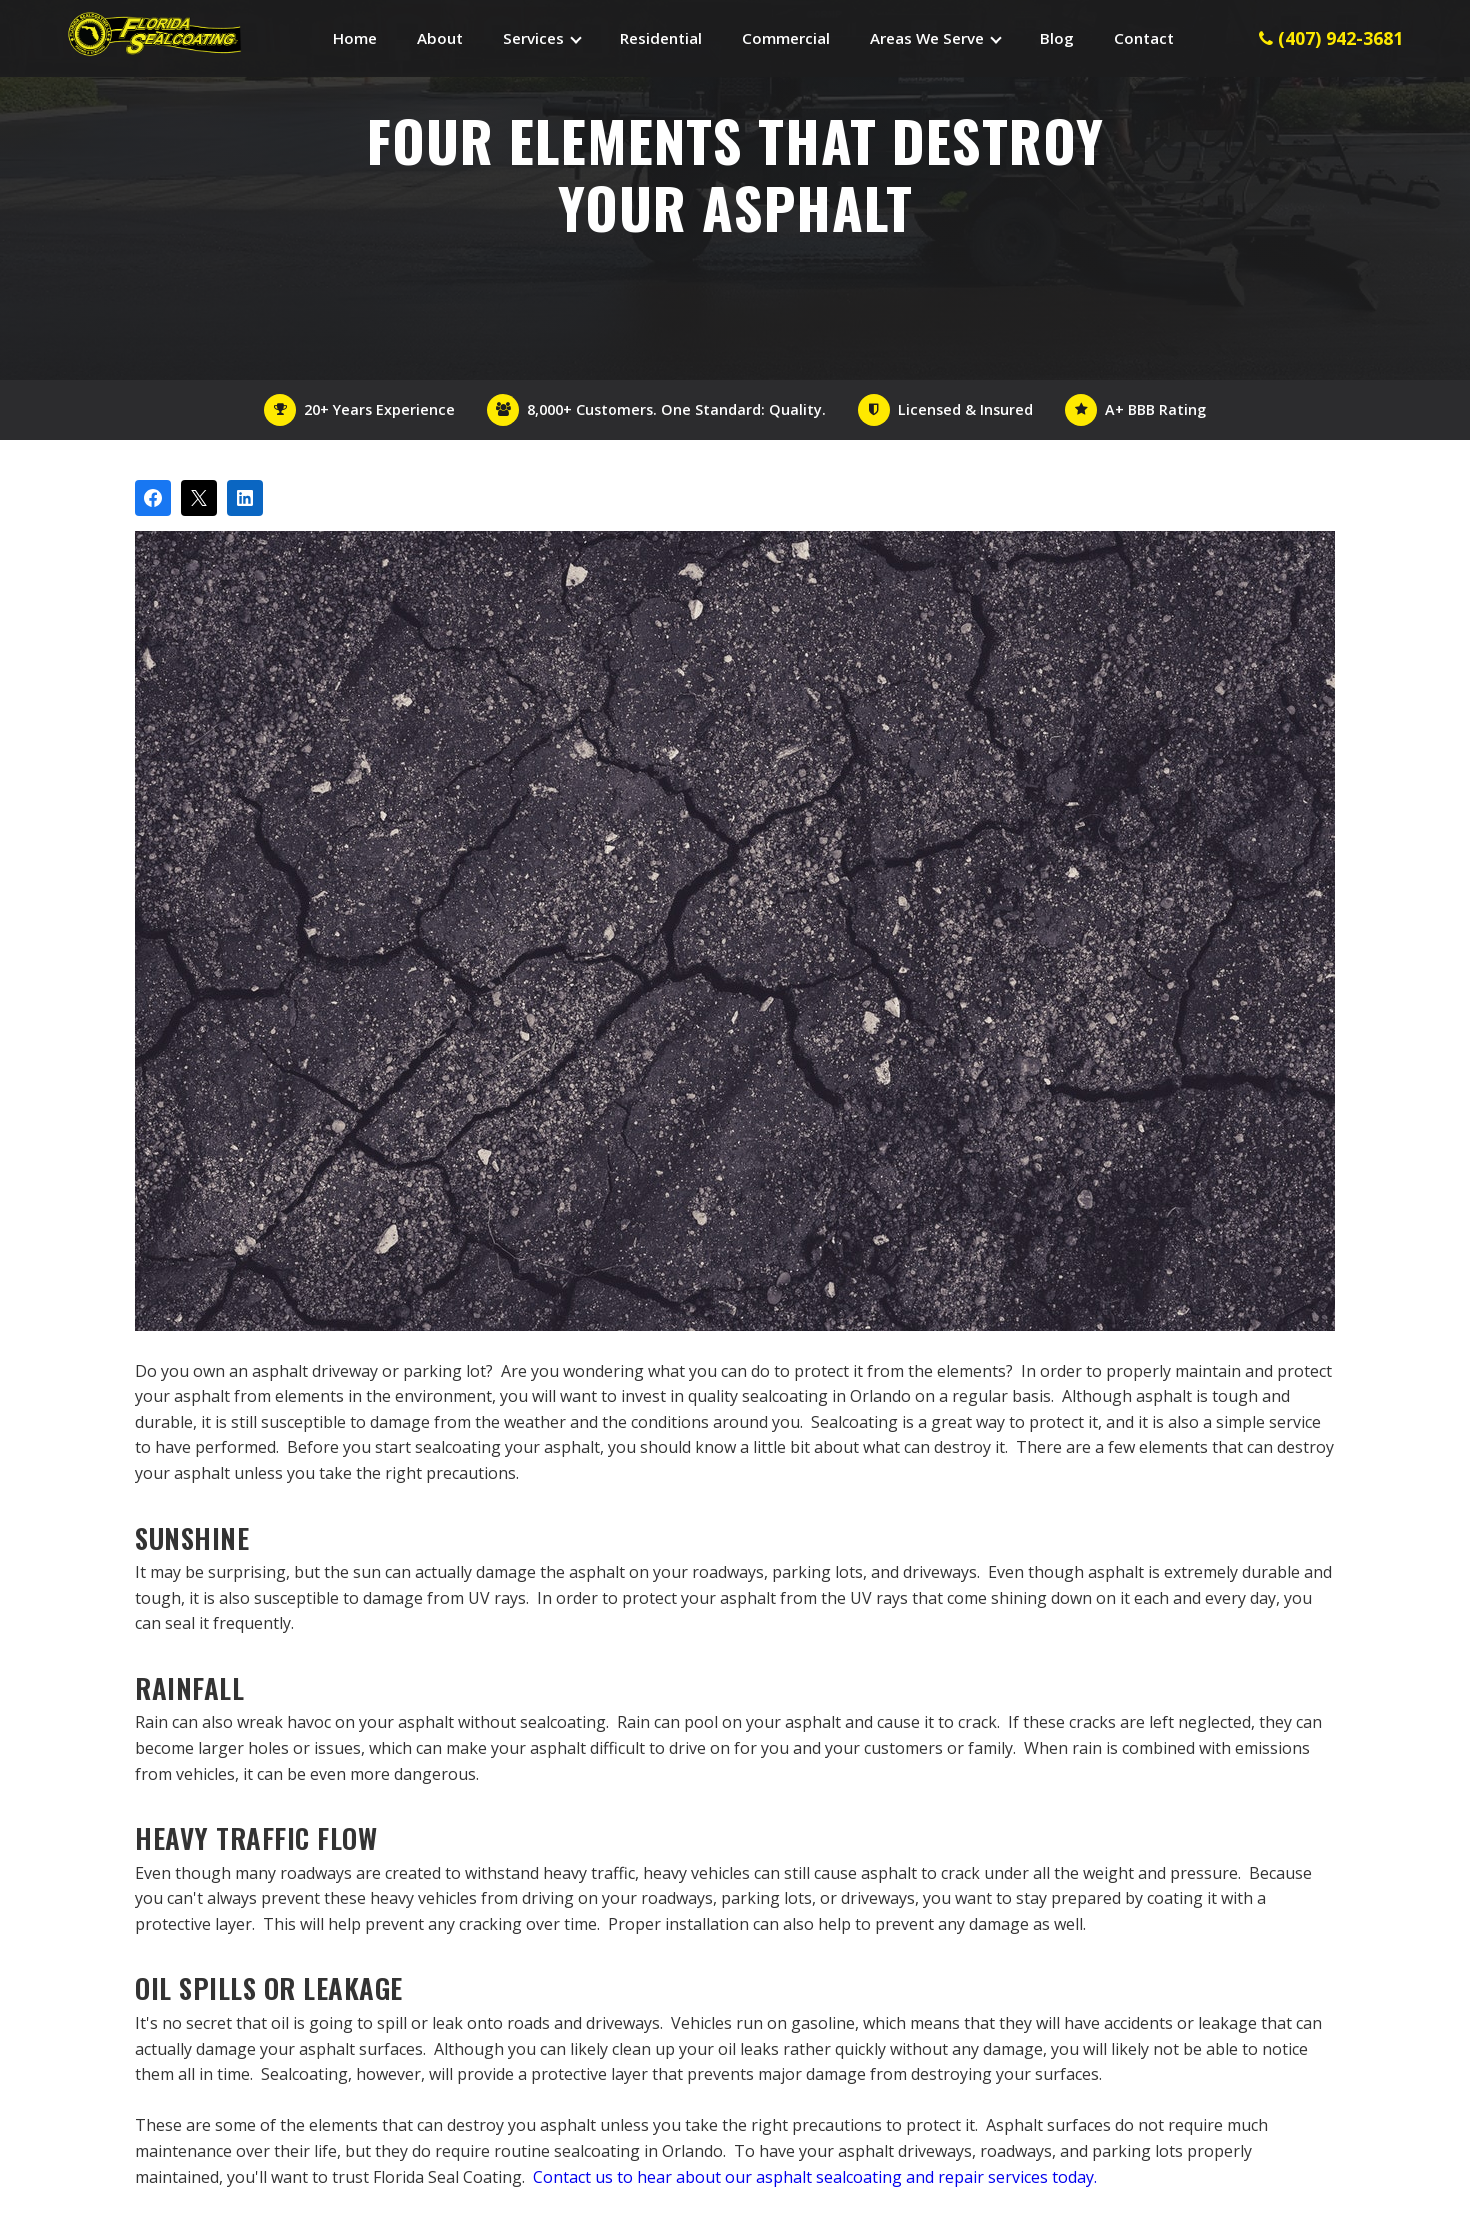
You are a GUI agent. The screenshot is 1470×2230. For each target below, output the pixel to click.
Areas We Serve (927, 38)
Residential (661, 38)
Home (355, 38)
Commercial (786, 38)
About (440, 38)
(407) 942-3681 (1331, 38)
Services (533, 38)
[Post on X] (199, 498)
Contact (1144, 38)
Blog (1057, 38)
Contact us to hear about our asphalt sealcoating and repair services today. (815, 2177)
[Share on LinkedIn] (245, 498)
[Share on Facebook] (153, 498)
